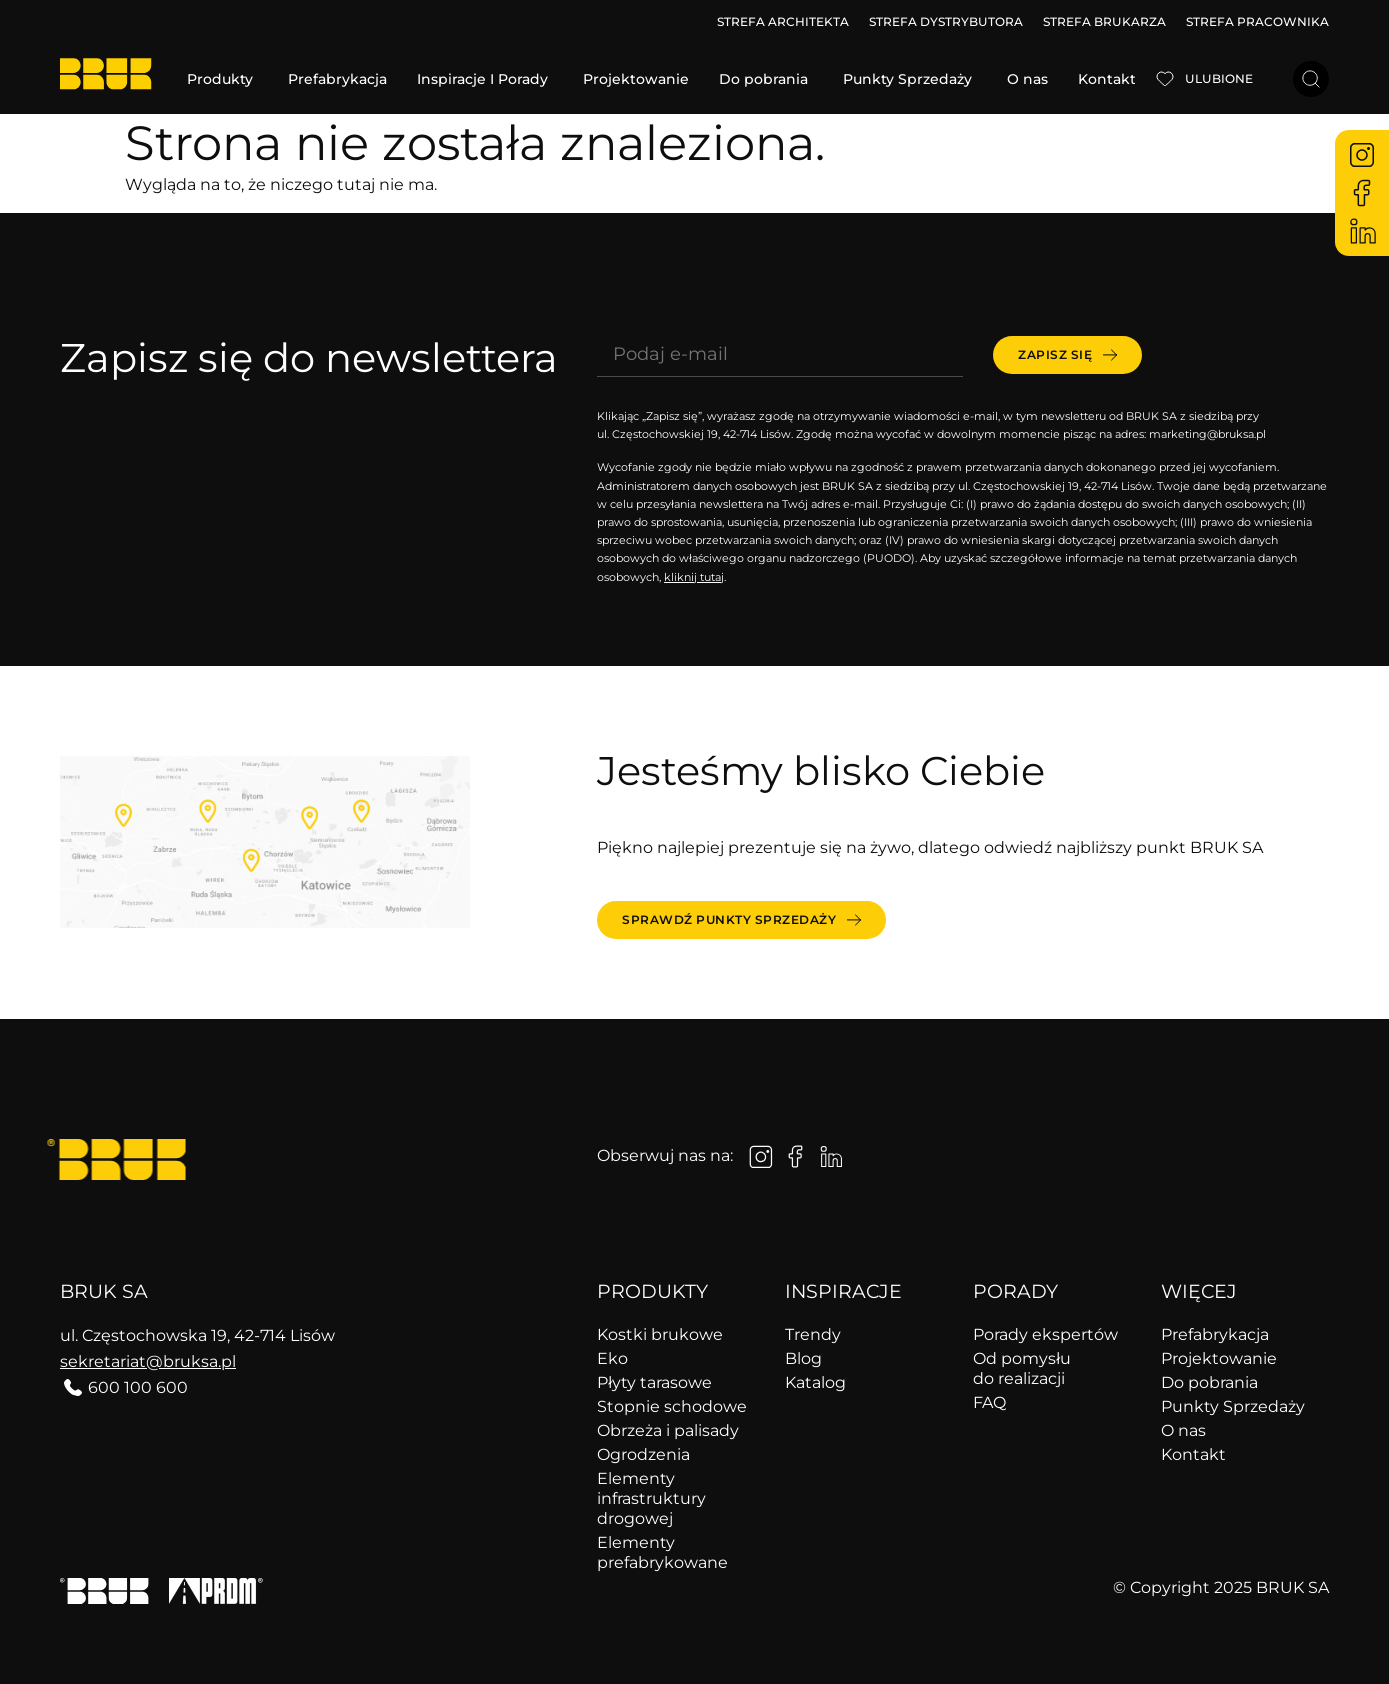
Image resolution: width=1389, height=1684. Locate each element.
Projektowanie (1219, 1358)
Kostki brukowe (660, 1334)
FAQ (989, 1402)
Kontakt (1193, 1454)
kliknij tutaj (694, 577)
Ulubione (1219, 78)
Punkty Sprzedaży (1233, 1406)
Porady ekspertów (1045, 1334)
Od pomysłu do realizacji (1022, 1368)
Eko (612, 1358)
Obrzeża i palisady (668, 1430)
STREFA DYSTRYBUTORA (946, 21)
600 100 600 (138, 1387)
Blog (803, 1358)
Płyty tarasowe (654, 1382)
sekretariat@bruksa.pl (148, 1361)
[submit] (1067, 355)
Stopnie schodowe (672, 1406)
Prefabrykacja (1215, 1334)
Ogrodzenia (643, 1454)
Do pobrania (1209, 1382)
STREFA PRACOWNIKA (1257, 21)
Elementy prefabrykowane (662, 1552)
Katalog (815, 1382)
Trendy (813, 1334)
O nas (1183, 1430)
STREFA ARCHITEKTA (783, 21)
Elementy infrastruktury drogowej (651, 1498)
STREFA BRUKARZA (1104, 21)
